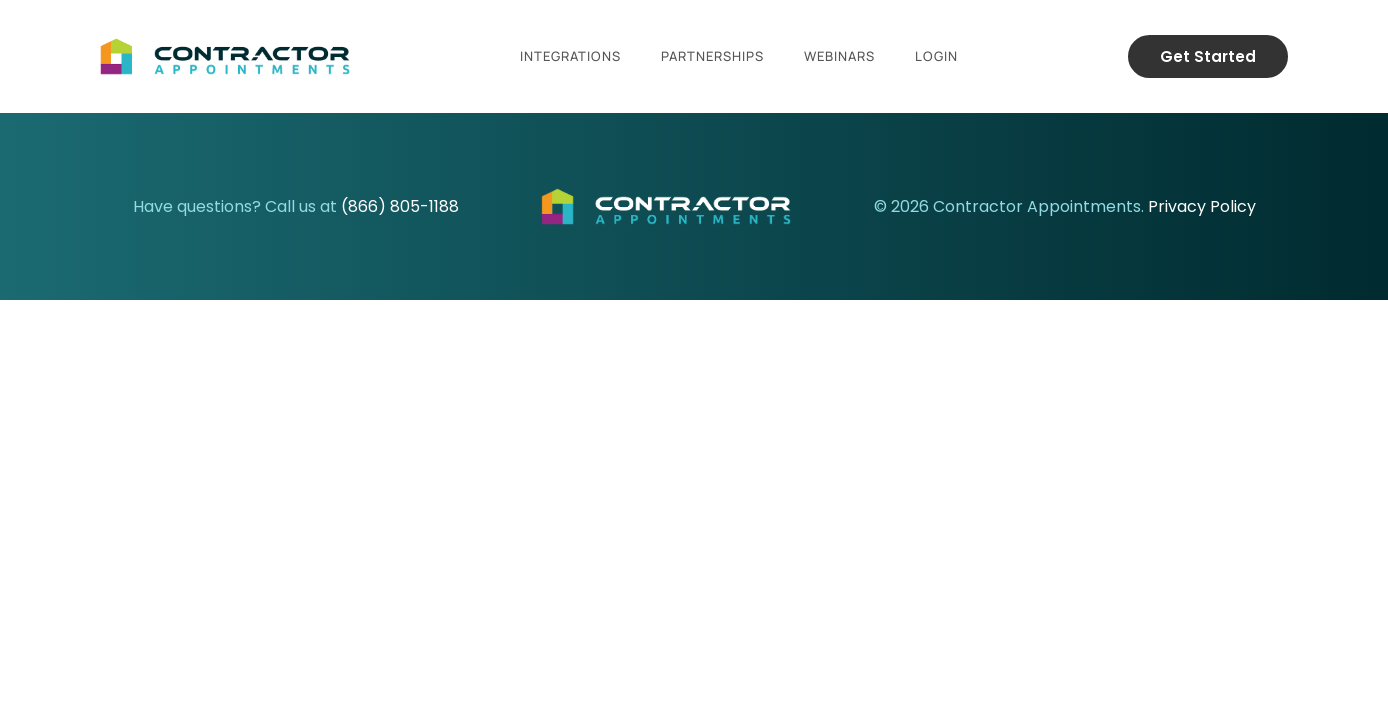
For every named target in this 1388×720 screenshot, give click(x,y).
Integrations (570, 56)
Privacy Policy (1202, 206)
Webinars (839, 56)
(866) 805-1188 (400, 206)
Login (936, 56)
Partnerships (712, 56)
